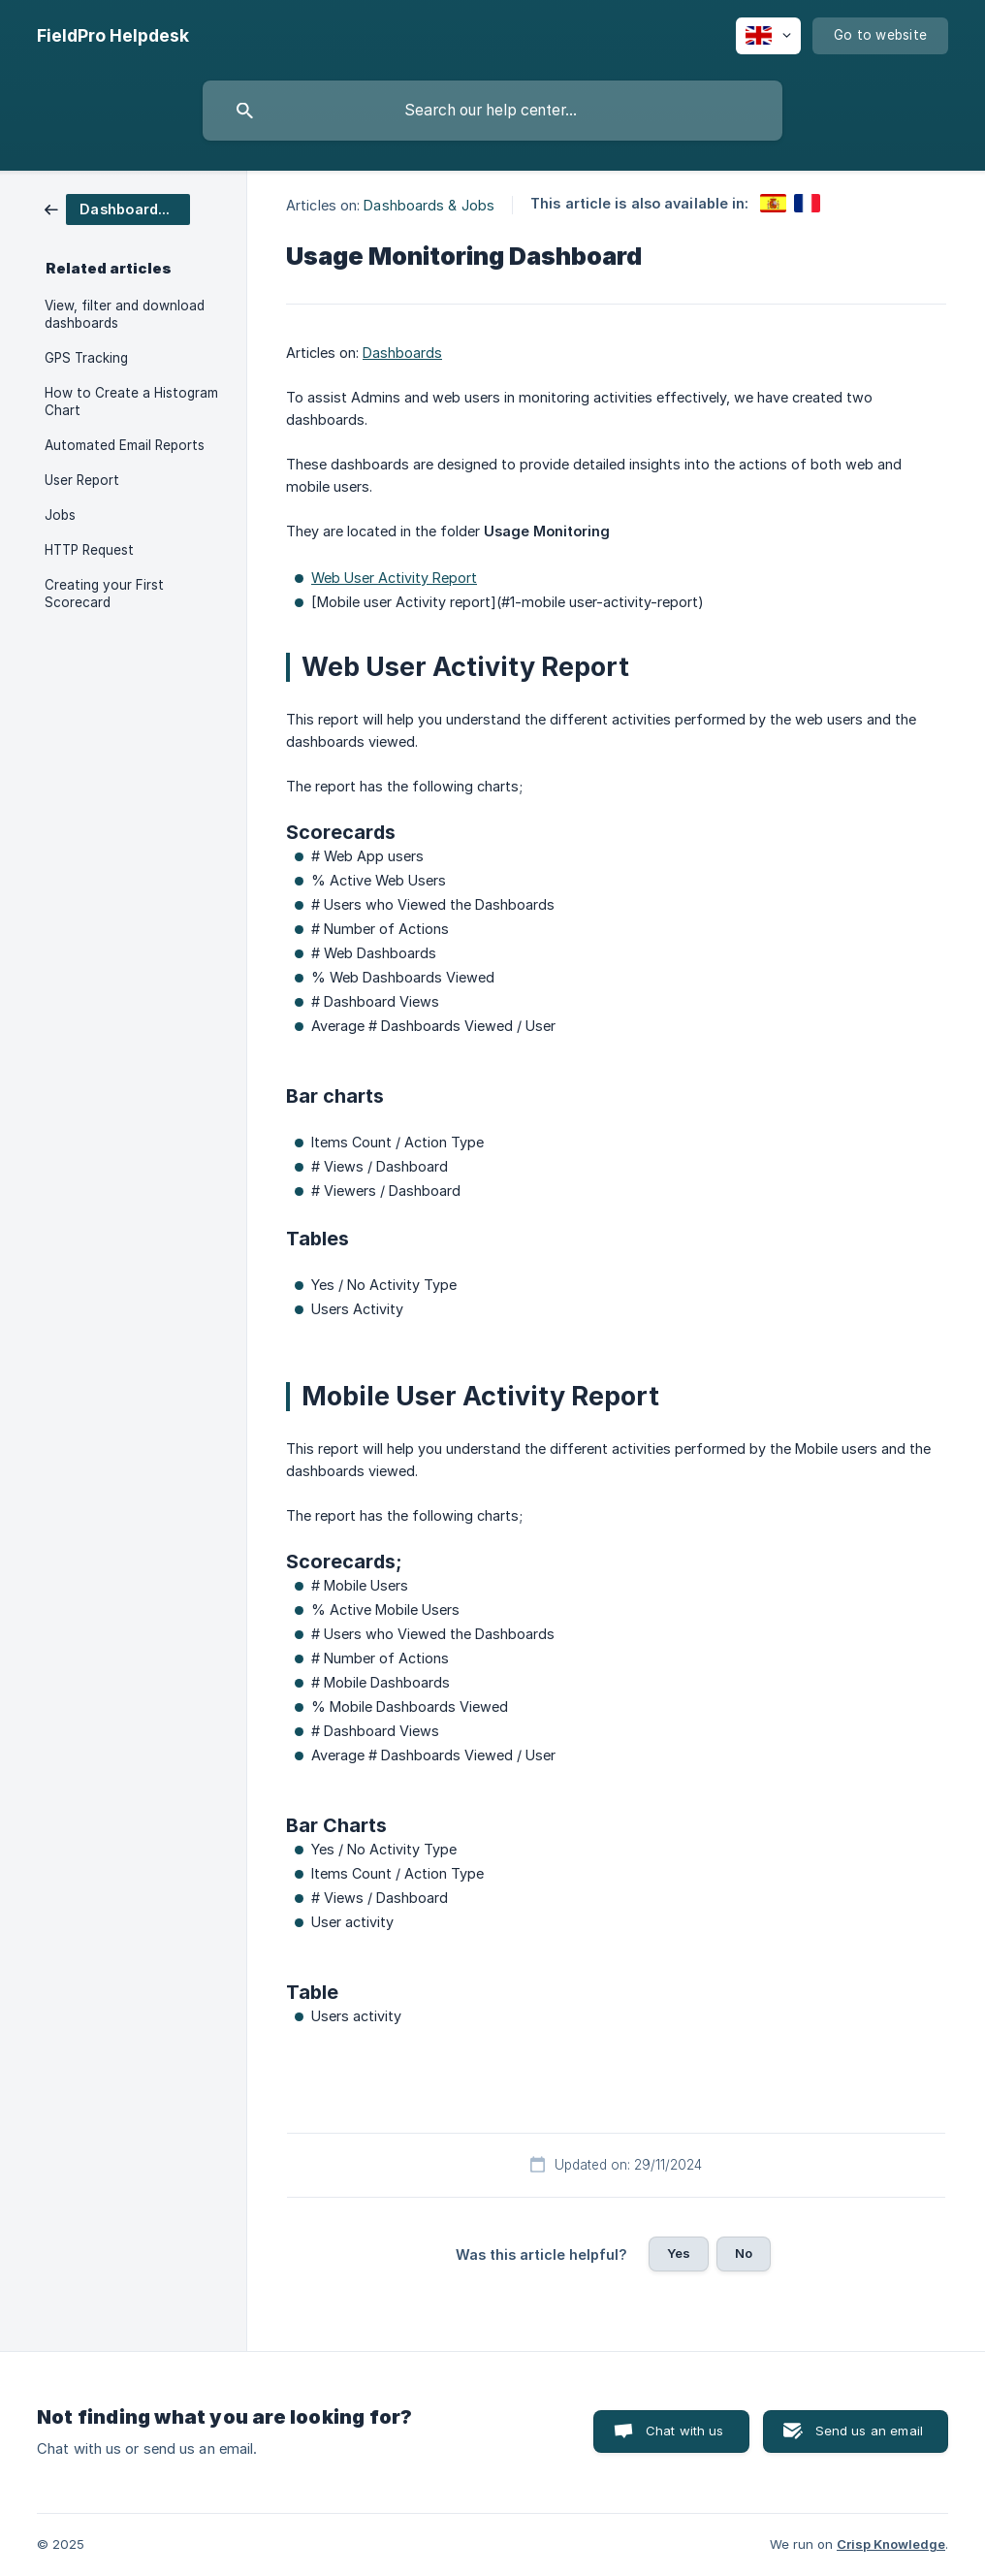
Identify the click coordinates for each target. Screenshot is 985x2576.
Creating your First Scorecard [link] (104, 593)
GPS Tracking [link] (86, 358)
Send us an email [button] (869, 2430)
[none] (113, 35)
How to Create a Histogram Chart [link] (131, 401)
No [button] (743, 2253)
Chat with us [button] (685, 2430)
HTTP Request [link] (89, 550)
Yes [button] (678, 2253)
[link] (117, 208)
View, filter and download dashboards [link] (125, 314)
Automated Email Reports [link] (125, 445)
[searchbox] (492, 110)
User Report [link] (82, 480)
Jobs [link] (60, 515)
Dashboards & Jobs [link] (429, 205)
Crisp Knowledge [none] (891, 2544)
